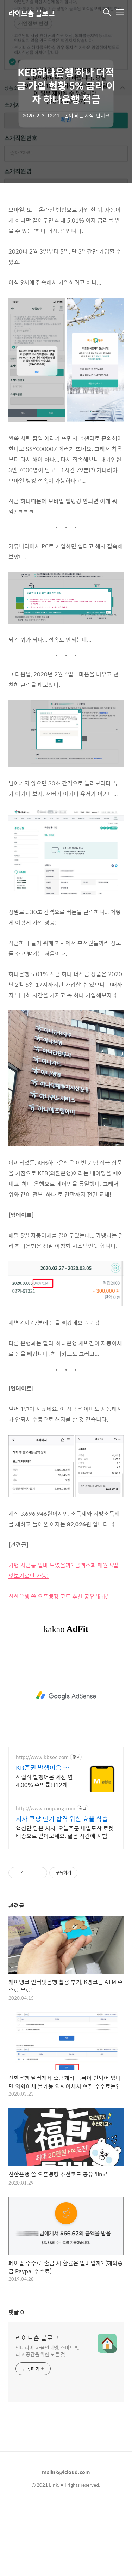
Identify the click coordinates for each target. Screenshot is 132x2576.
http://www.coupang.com (45, 1808)
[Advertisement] (66, 1696)
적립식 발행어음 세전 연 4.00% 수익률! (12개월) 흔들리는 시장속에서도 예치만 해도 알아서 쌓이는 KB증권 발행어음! (44, 1781)
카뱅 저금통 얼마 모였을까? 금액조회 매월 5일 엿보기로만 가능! (63, 1570)
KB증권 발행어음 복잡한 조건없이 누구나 (44, 1767)
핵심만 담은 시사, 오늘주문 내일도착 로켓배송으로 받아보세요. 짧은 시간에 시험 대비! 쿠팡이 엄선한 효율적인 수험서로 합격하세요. (65, 1832)
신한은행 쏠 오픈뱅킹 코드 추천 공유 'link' (58, 1596)
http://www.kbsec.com (42, 1757)
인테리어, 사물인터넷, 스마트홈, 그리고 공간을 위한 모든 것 (50, 2351)
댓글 (16, 2312)
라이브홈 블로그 (31, 12)
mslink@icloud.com (66, 2472)
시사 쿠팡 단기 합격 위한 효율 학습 (62, 1819)
